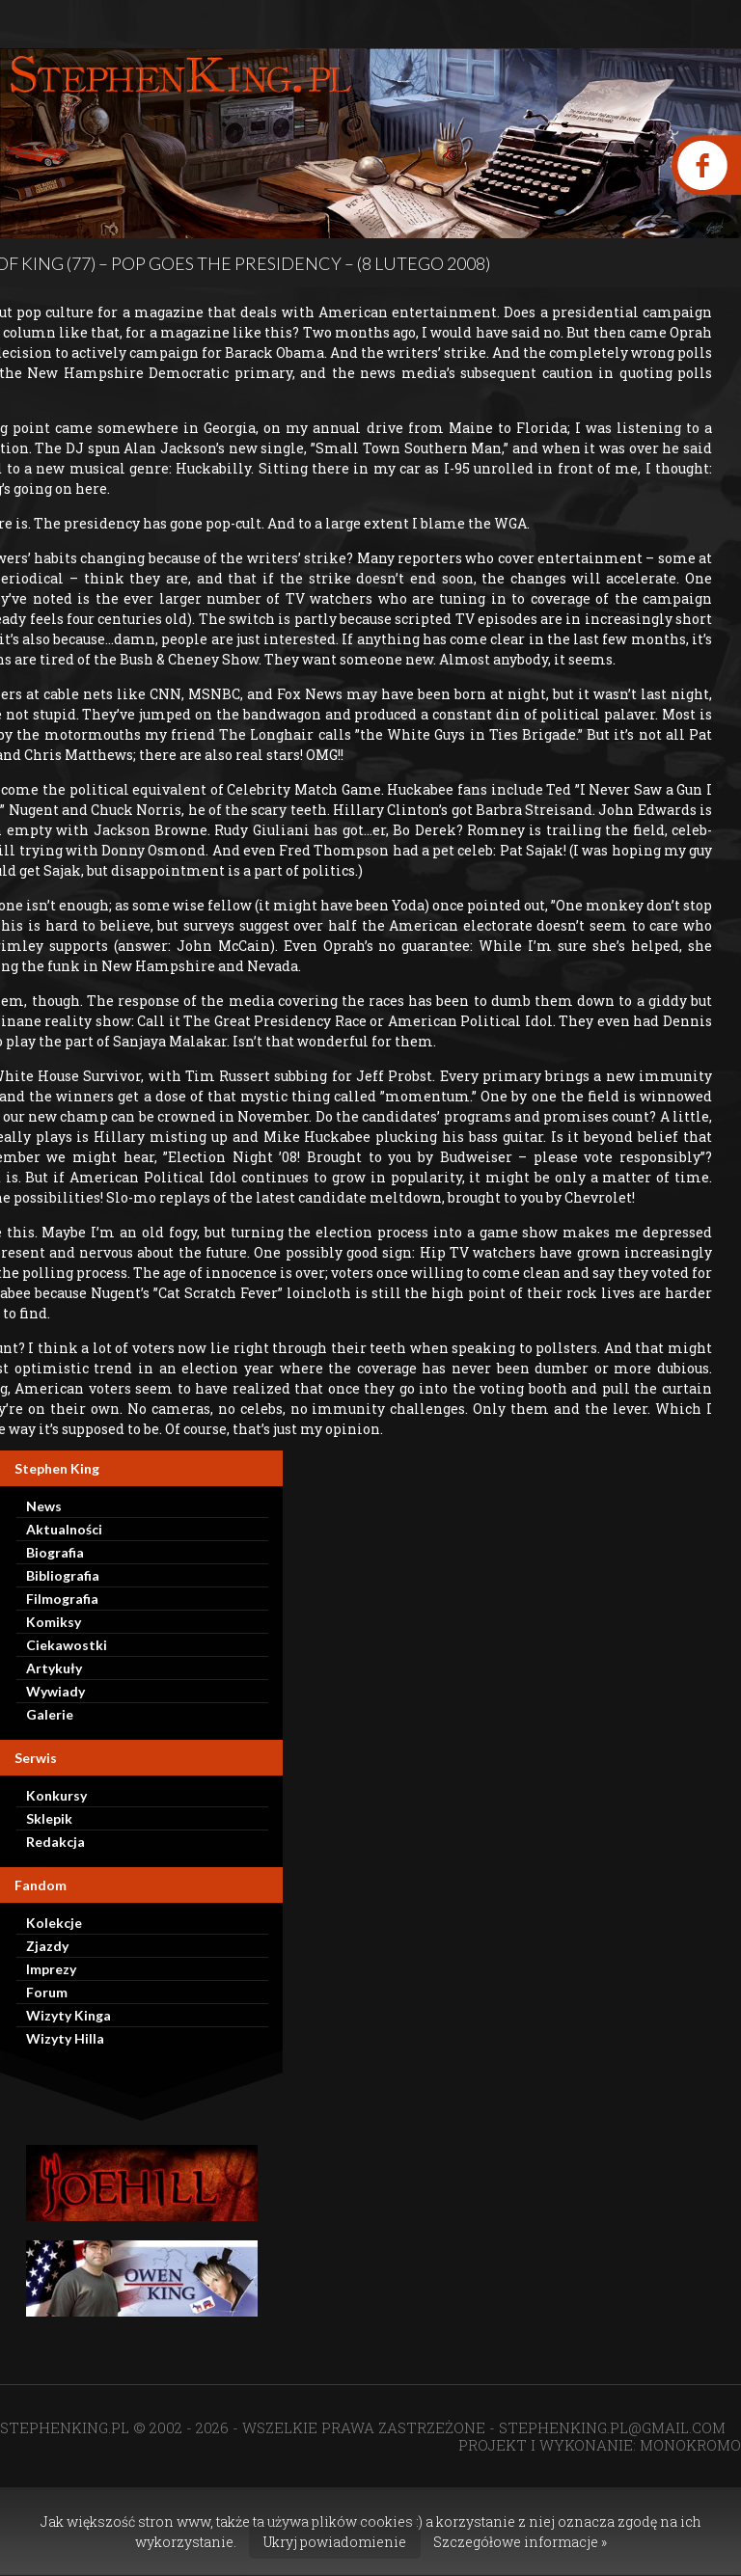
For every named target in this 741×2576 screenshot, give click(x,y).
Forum (47, 1992)
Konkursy (56, 1795)
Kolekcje (54, 1922)
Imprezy (51, 1969)
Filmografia (62, 1598)
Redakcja (55, 1841)
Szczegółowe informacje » (520, 2542)
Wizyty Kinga (68, 2015)
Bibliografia (62, 1575)
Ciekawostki (66, 1645)
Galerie (49, 1714)
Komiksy (53, 1621)
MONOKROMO (690, 2444)
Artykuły (54, 1668)
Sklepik (49, 1818)
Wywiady (55, 1691)
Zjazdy (47, 1946)
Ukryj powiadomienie (334, 2542)
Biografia (55, 1552)
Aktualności (64, 1529)
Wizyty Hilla (65, 2038)
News (44, 1506)
